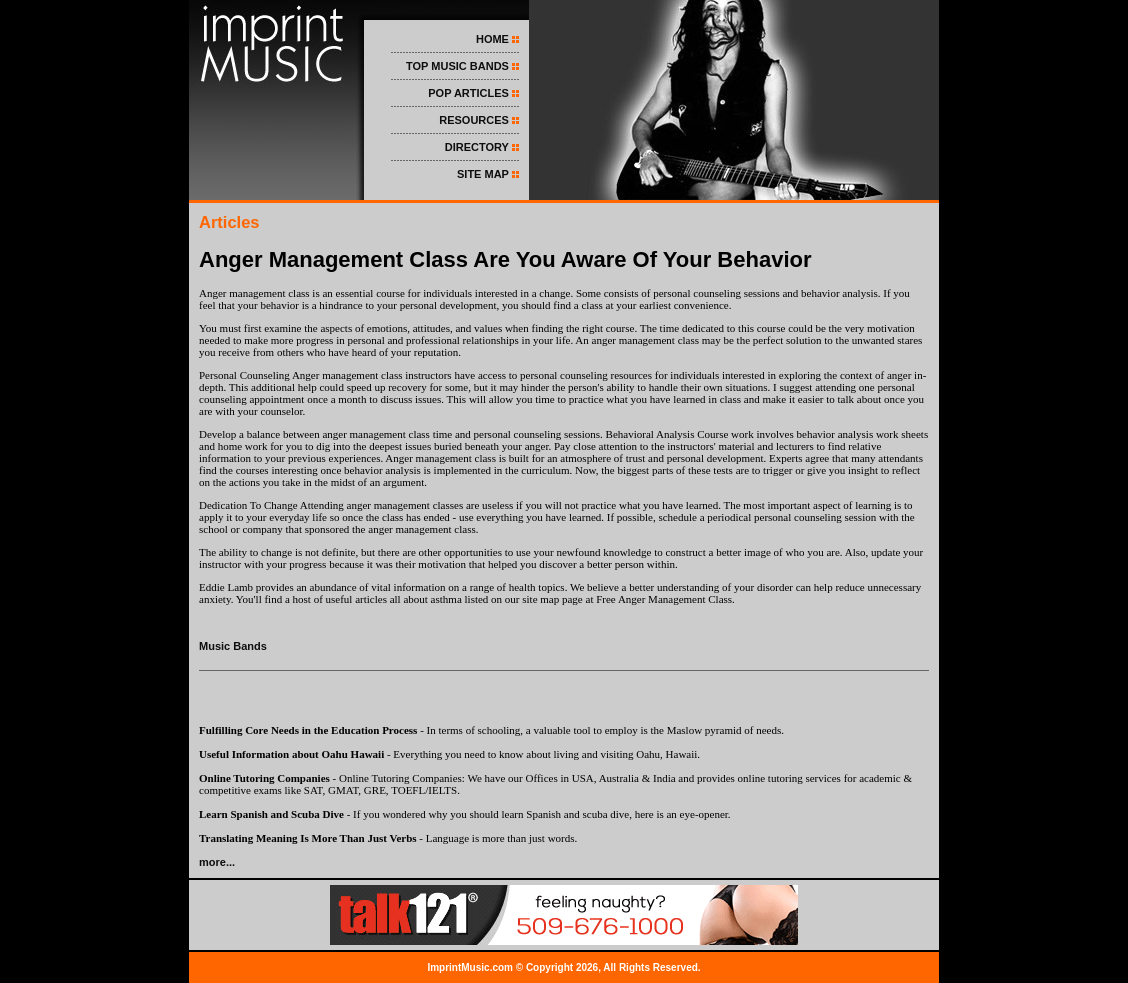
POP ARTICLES (468, 93)
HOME (492, 39)
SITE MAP (483, 174)
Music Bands (233, 646)
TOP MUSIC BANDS (457, 66)
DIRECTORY (477, 147)
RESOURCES (474, 120)
